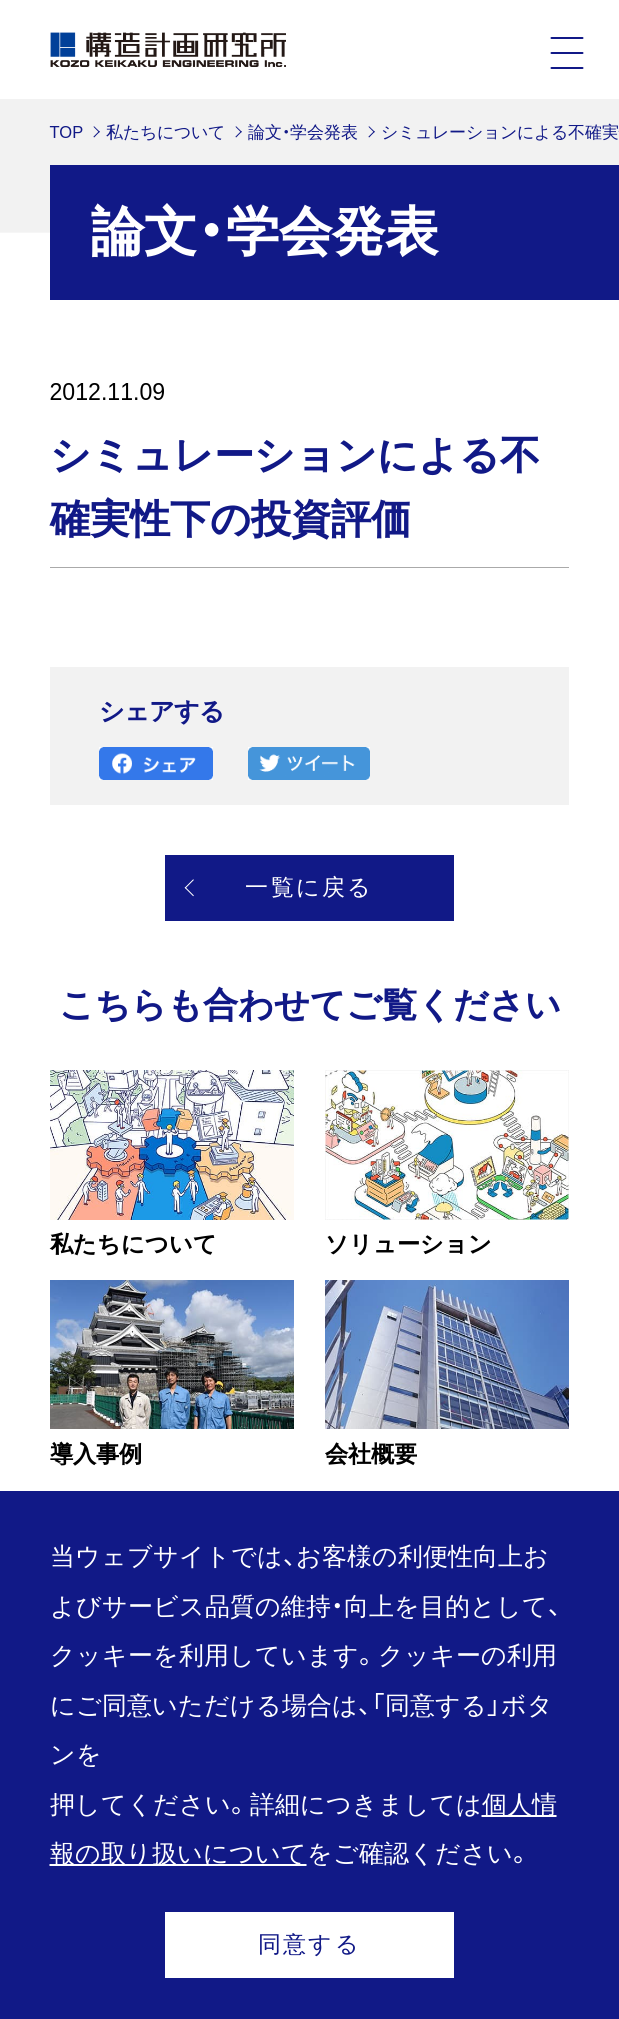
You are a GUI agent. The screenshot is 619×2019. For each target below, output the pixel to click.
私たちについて (165, 132)
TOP (67, 132)
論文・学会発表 (303, 132)
